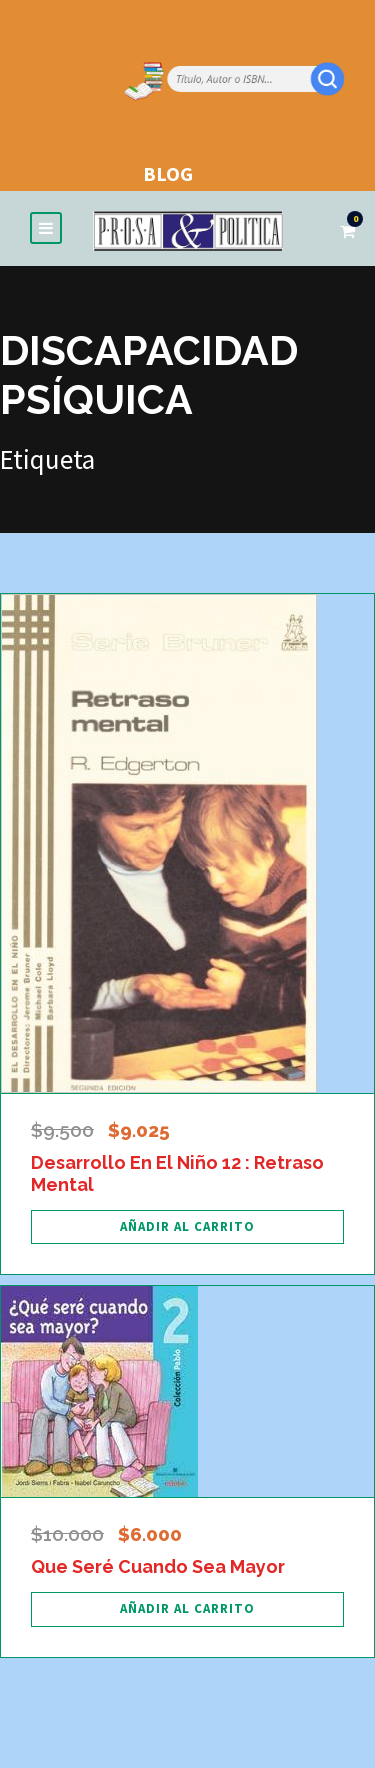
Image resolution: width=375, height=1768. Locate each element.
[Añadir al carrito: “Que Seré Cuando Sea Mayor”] (187, 1609)
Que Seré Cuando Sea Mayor (158, 1566)
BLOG (168, 173)
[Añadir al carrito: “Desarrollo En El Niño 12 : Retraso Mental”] (187, 1227)
